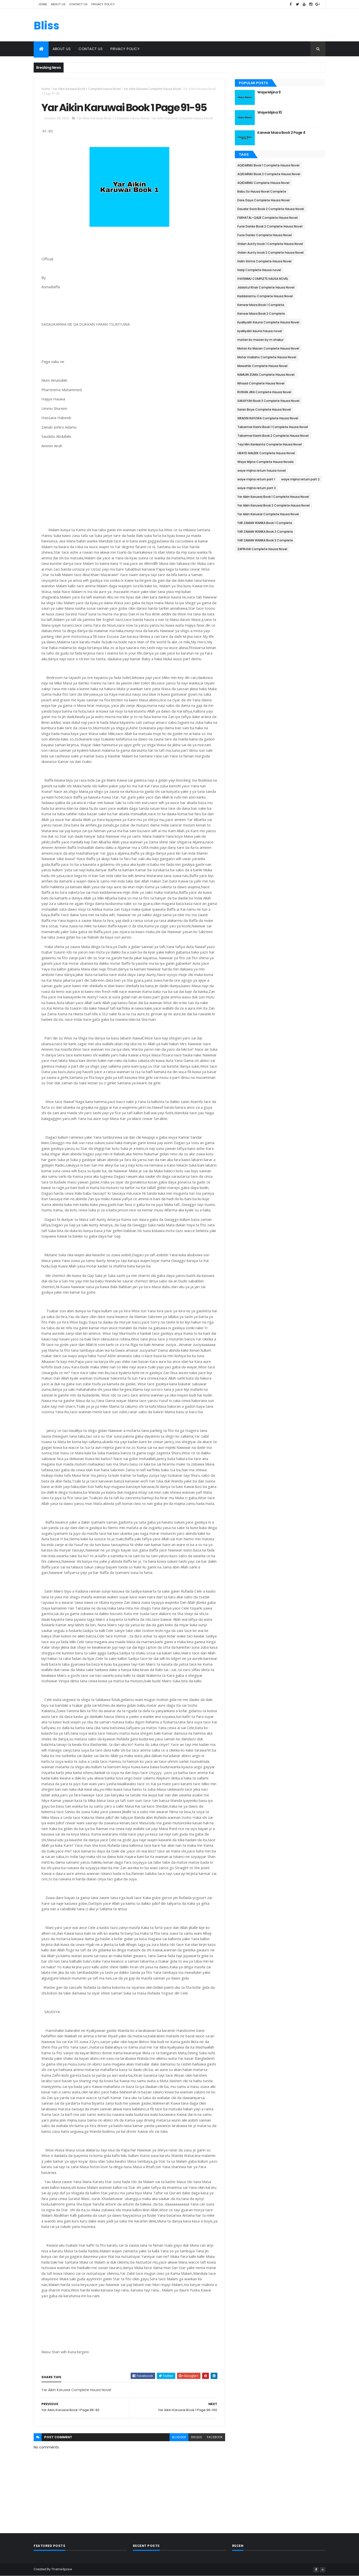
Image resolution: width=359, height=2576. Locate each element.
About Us (58, 4)
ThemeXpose (61, 2569)
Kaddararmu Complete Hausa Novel (265, 296)
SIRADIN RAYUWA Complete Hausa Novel (267, 418)
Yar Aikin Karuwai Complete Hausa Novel (152, 89)
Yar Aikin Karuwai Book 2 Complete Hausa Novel (273, 505)
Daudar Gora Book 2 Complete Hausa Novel (270, 209)
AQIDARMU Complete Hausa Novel (263, 183)
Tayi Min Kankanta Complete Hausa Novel (269, 444)
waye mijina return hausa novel (261, 470)
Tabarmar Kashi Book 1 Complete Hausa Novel (272, 427)
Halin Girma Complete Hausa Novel (264, 261)
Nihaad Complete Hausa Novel (260, 383)
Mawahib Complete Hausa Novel (262, 366)
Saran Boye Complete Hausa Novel (264, 409)
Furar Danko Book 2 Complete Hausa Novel (269, 226)
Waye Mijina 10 (269, 112)
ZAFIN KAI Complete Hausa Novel (262, 549)
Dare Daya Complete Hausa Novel (263, 200)
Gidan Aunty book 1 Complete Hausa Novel (270, 244)
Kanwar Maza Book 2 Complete (261, 313)
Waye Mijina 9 (268, 92)
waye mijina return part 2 (300, 479)
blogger (179, 2437)
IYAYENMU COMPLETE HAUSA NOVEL (262, 279)
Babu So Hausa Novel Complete (261, 191)
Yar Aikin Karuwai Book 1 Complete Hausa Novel (87, 89)
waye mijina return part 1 (256, 479)
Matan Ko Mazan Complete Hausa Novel (268, 348)
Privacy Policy (103, 4)
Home (43, 4)
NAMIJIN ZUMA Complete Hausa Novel (265, 374)
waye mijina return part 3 (256, 488)
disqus (196, 2437)
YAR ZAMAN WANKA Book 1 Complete (264, 523)
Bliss (46, 25)
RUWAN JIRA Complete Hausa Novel (264, 392)
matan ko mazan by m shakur (260, 340)
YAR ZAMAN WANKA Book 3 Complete (265, 540)
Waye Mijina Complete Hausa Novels (265, 462)
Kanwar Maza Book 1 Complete (260, 305)
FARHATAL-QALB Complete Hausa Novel (267, 218)
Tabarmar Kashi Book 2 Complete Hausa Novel (273, 436)
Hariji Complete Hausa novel (259, 270)
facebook (215, 2437)
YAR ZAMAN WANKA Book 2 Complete (265, 531)
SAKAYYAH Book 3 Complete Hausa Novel (268, 401)
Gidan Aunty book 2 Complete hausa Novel (270, 252)
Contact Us (78, 4)
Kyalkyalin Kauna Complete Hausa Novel (268, 322)
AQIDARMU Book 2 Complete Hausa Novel (268, 174)
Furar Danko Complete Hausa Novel (264, 235)
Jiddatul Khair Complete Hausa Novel (265, 287)
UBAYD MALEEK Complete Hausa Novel (266, 453)
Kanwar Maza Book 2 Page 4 (281, 132)
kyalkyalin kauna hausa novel (259, 331)
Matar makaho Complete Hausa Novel (266, 357)
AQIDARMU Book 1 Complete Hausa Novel (268, 165)
